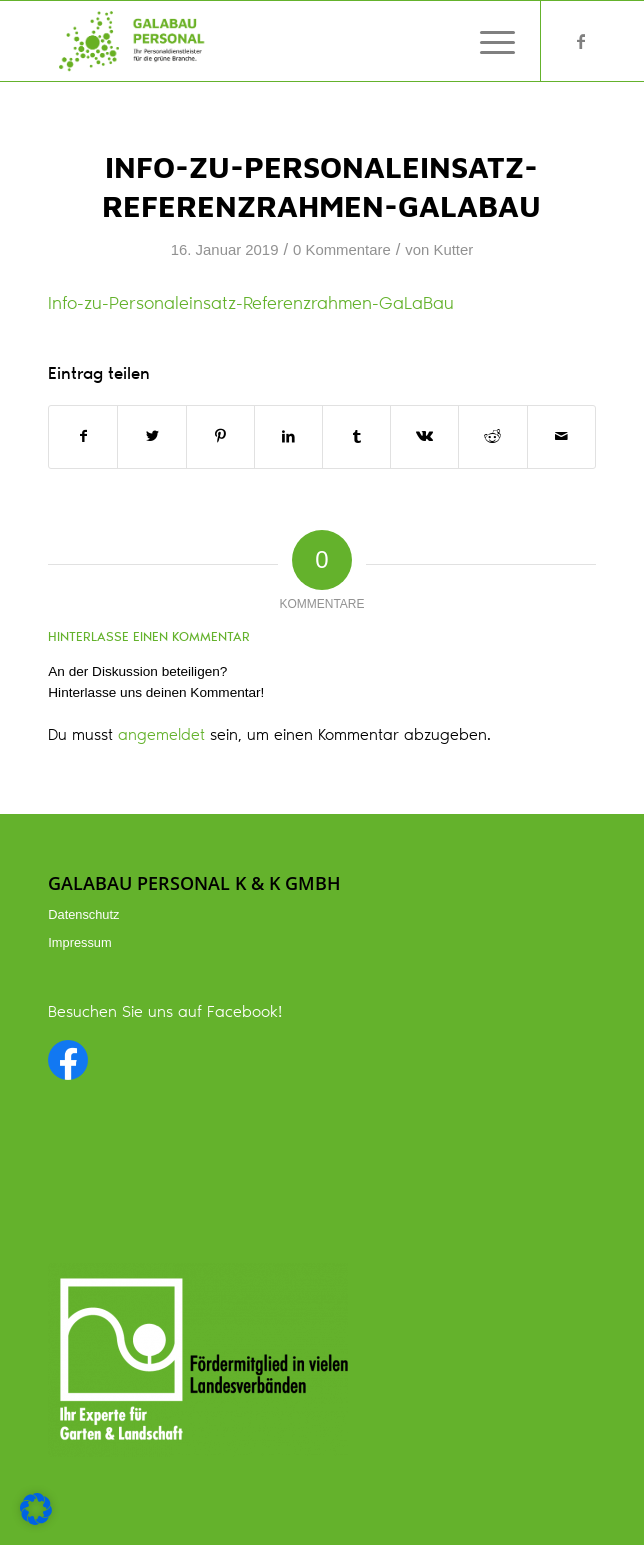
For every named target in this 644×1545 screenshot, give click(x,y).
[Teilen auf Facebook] (83, 436)
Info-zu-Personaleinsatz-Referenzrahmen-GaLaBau (251, 305)
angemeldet (161, 736)
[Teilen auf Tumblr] (356, 436)
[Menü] (487, 41)
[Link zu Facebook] (581, 42)
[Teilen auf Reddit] (492, 436)
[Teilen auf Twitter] (151, 436)
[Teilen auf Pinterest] (220, 436)
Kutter (453, 250)
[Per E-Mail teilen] (561, 436)
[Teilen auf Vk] (424, 436)
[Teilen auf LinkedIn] (288, 436)
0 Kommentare (342, 250)
